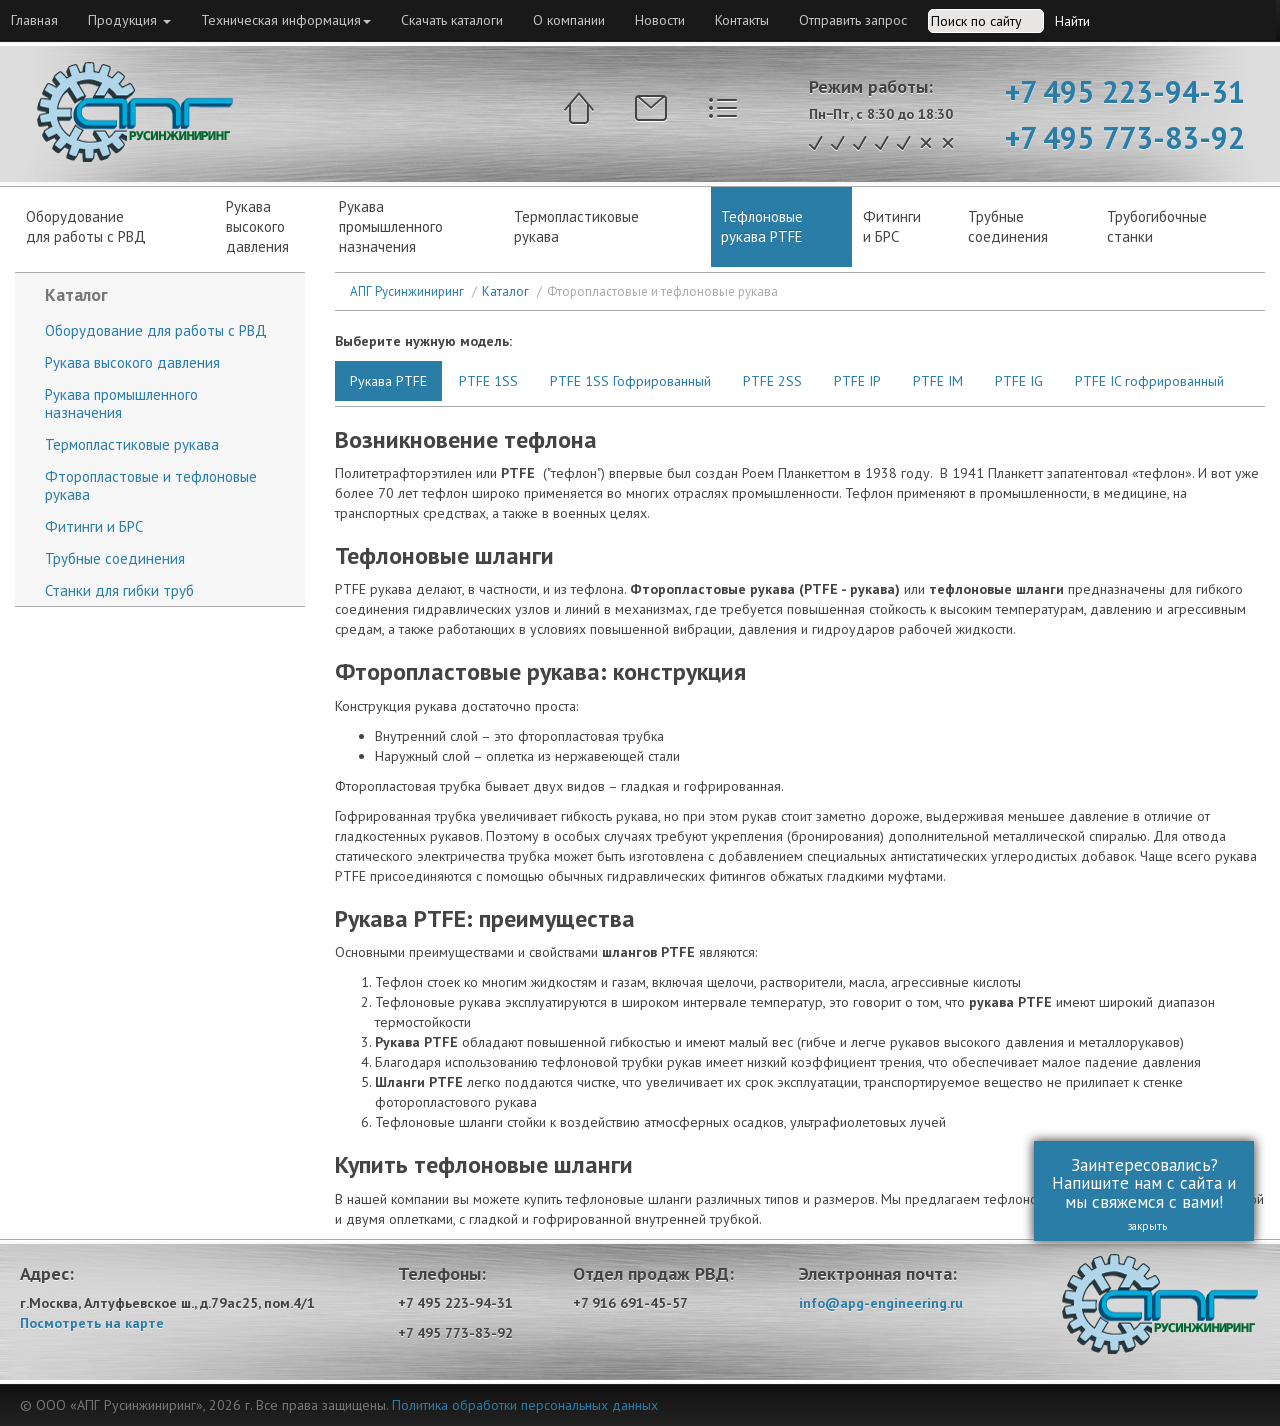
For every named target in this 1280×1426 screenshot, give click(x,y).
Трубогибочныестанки (1157, 226)
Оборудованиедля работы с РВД (86, 226)
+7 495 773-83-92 (1125, 137)
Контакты (742, 20)
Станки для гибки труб (119, 590)
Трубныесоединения (1008, 226)
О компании (569, 20)
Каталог (505, 291)
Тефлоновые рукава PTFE (762, 226)
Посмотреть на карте (92, 1323)
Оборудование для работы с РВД (156, 330)
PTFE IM (938, 381)
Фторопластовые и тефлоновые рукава (151, 485)
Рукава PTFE (388, 381)
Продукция (129, 20)
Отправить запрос (853, 20)
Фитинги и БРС (892, 226)
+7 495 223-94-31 (1125, 91)
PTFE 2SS (772, 381)
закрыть (1136, 1226)
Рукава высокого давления (132, 362)
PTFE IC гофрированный (1149, 381)
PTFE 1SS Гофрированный (630, 381)
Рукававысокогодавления (257, 226)
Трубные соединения (115, 558)
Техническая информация (286, 20)
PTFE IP (857, 381)
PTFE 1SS (488, 381)
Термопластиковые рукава (576, 226)
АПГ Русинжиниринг (407, 291)
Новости (660, 20)
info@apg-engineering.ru (881, 1303)
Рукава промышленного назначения (391, 226)
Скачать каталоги (452, 20)
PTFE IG (1019, 381)
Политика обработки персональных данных (525, 1405)
